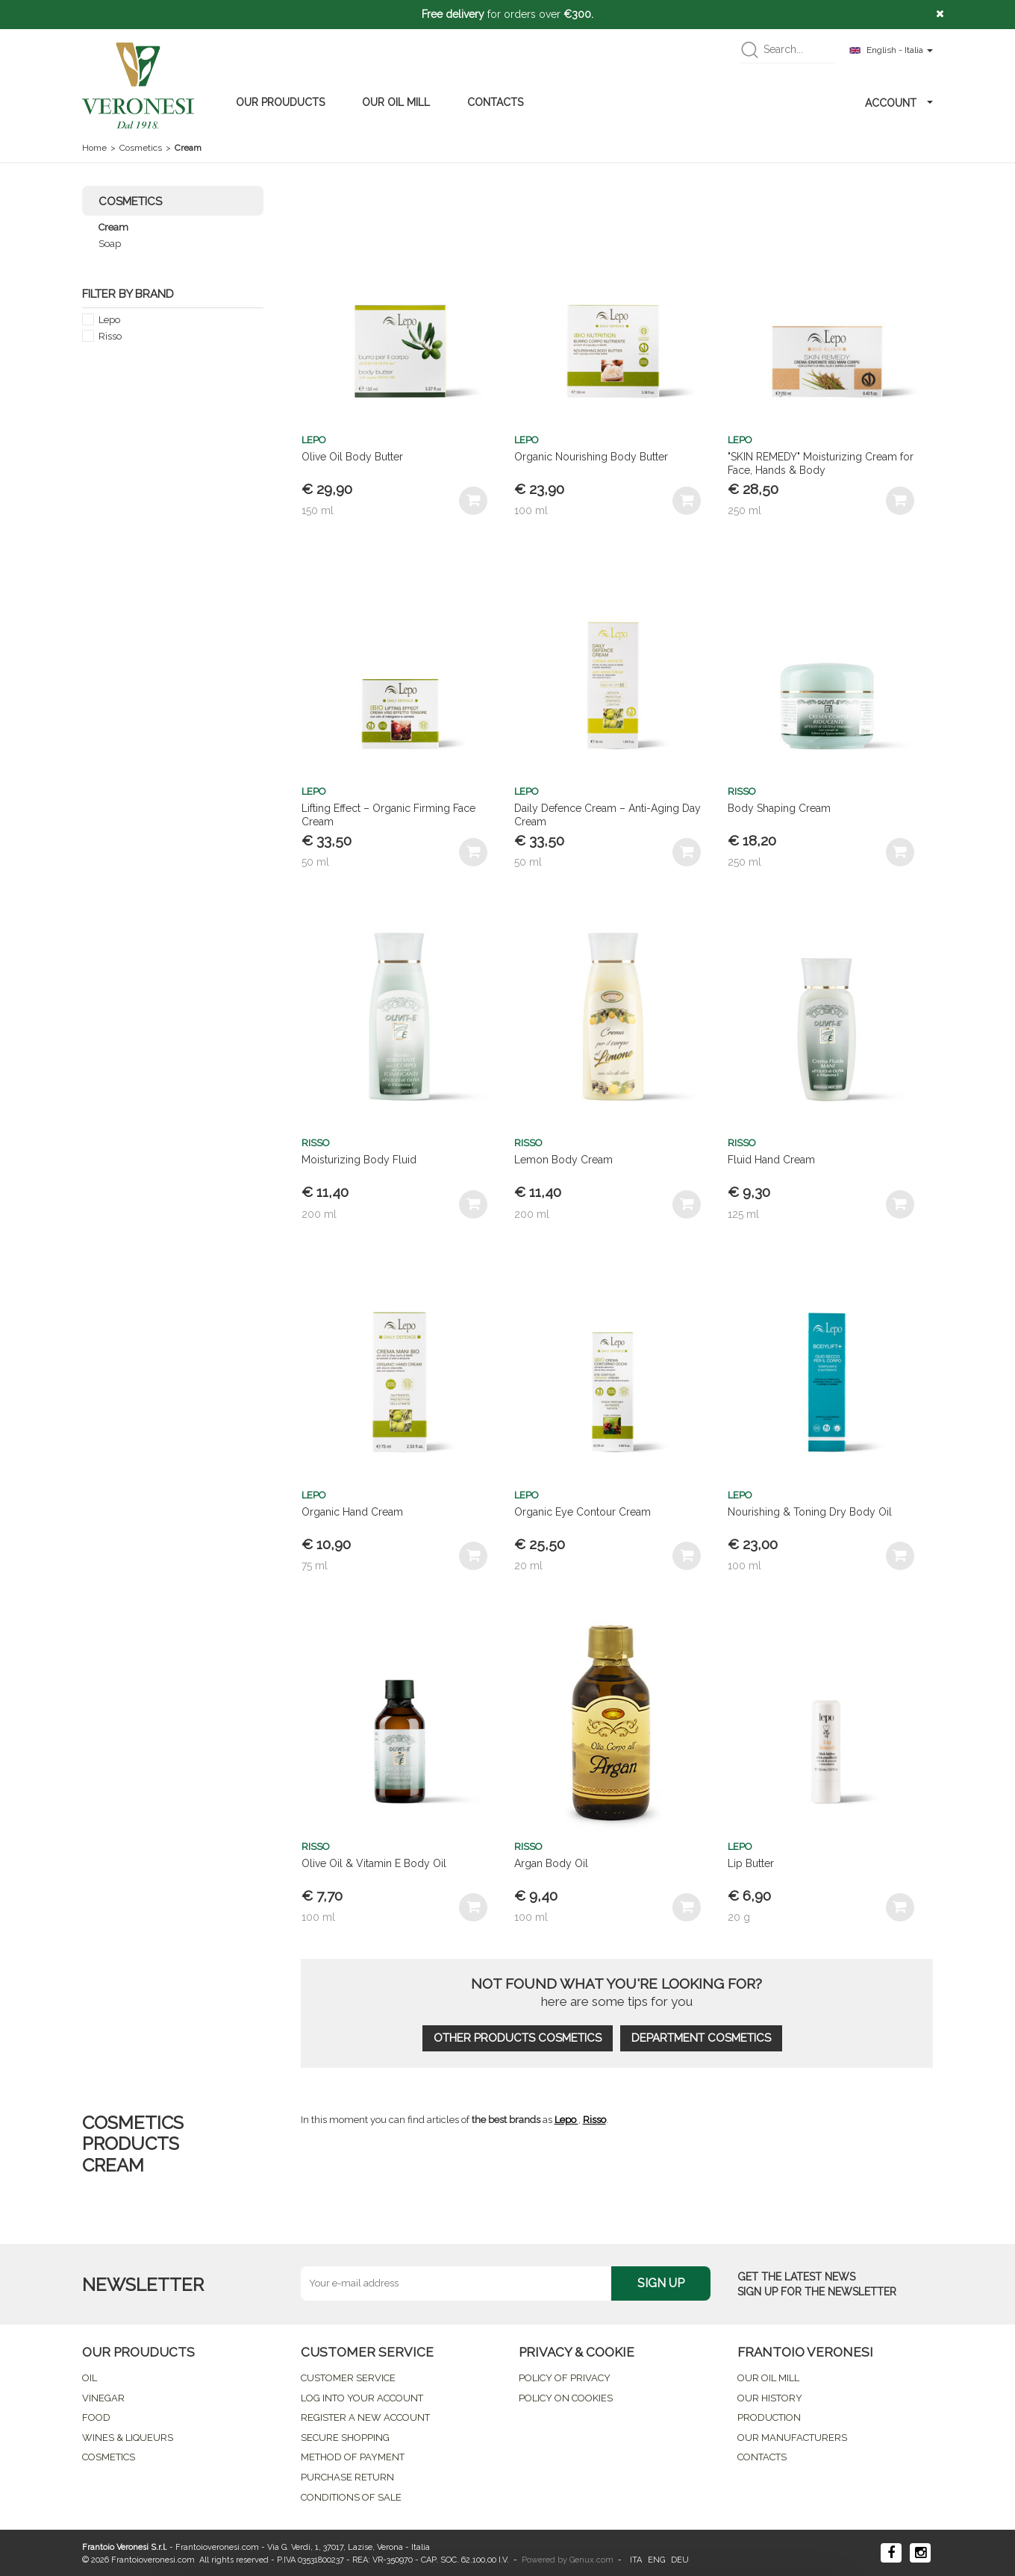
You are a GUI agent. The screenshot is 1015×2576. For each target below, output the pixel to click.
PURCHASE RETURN (347, 2477)
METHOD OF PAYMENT (353, 2457)
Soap (110, 243)
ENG (656, 2560)
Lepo (109, 319)
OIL (89, 2377)
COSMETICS (108, 2457)
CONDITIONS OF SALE (351, 2497)
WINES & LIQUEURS (127, 2437)
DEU (680, 2560)
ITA (636, 2560)
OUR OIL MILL (396, 102)
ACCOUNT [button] (899, 103)
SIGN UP (660, 2283)
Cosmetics (140, 148)
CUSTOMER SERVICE (348, 2377)
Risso (110, 336)
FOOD (96, 2417)
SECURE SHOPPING (345, 2437)
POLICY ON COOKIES (566, 2398)
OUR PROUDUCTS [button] (280, 102)
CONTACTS (495, 102)
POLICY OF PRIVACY (564, 2377)
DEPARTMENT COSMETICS (701, 2038)
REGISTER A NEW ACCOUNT (365, 2417)
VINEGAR (103, 2398)
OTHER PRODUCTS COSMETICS (518, 2038)
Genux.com (591, 2560)
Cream (113, 227)
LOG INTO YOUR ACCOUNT (362, 2398)
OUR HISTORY (769, 2398)
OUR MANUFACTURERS (792, 2437)
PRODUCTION (769, 2417)
